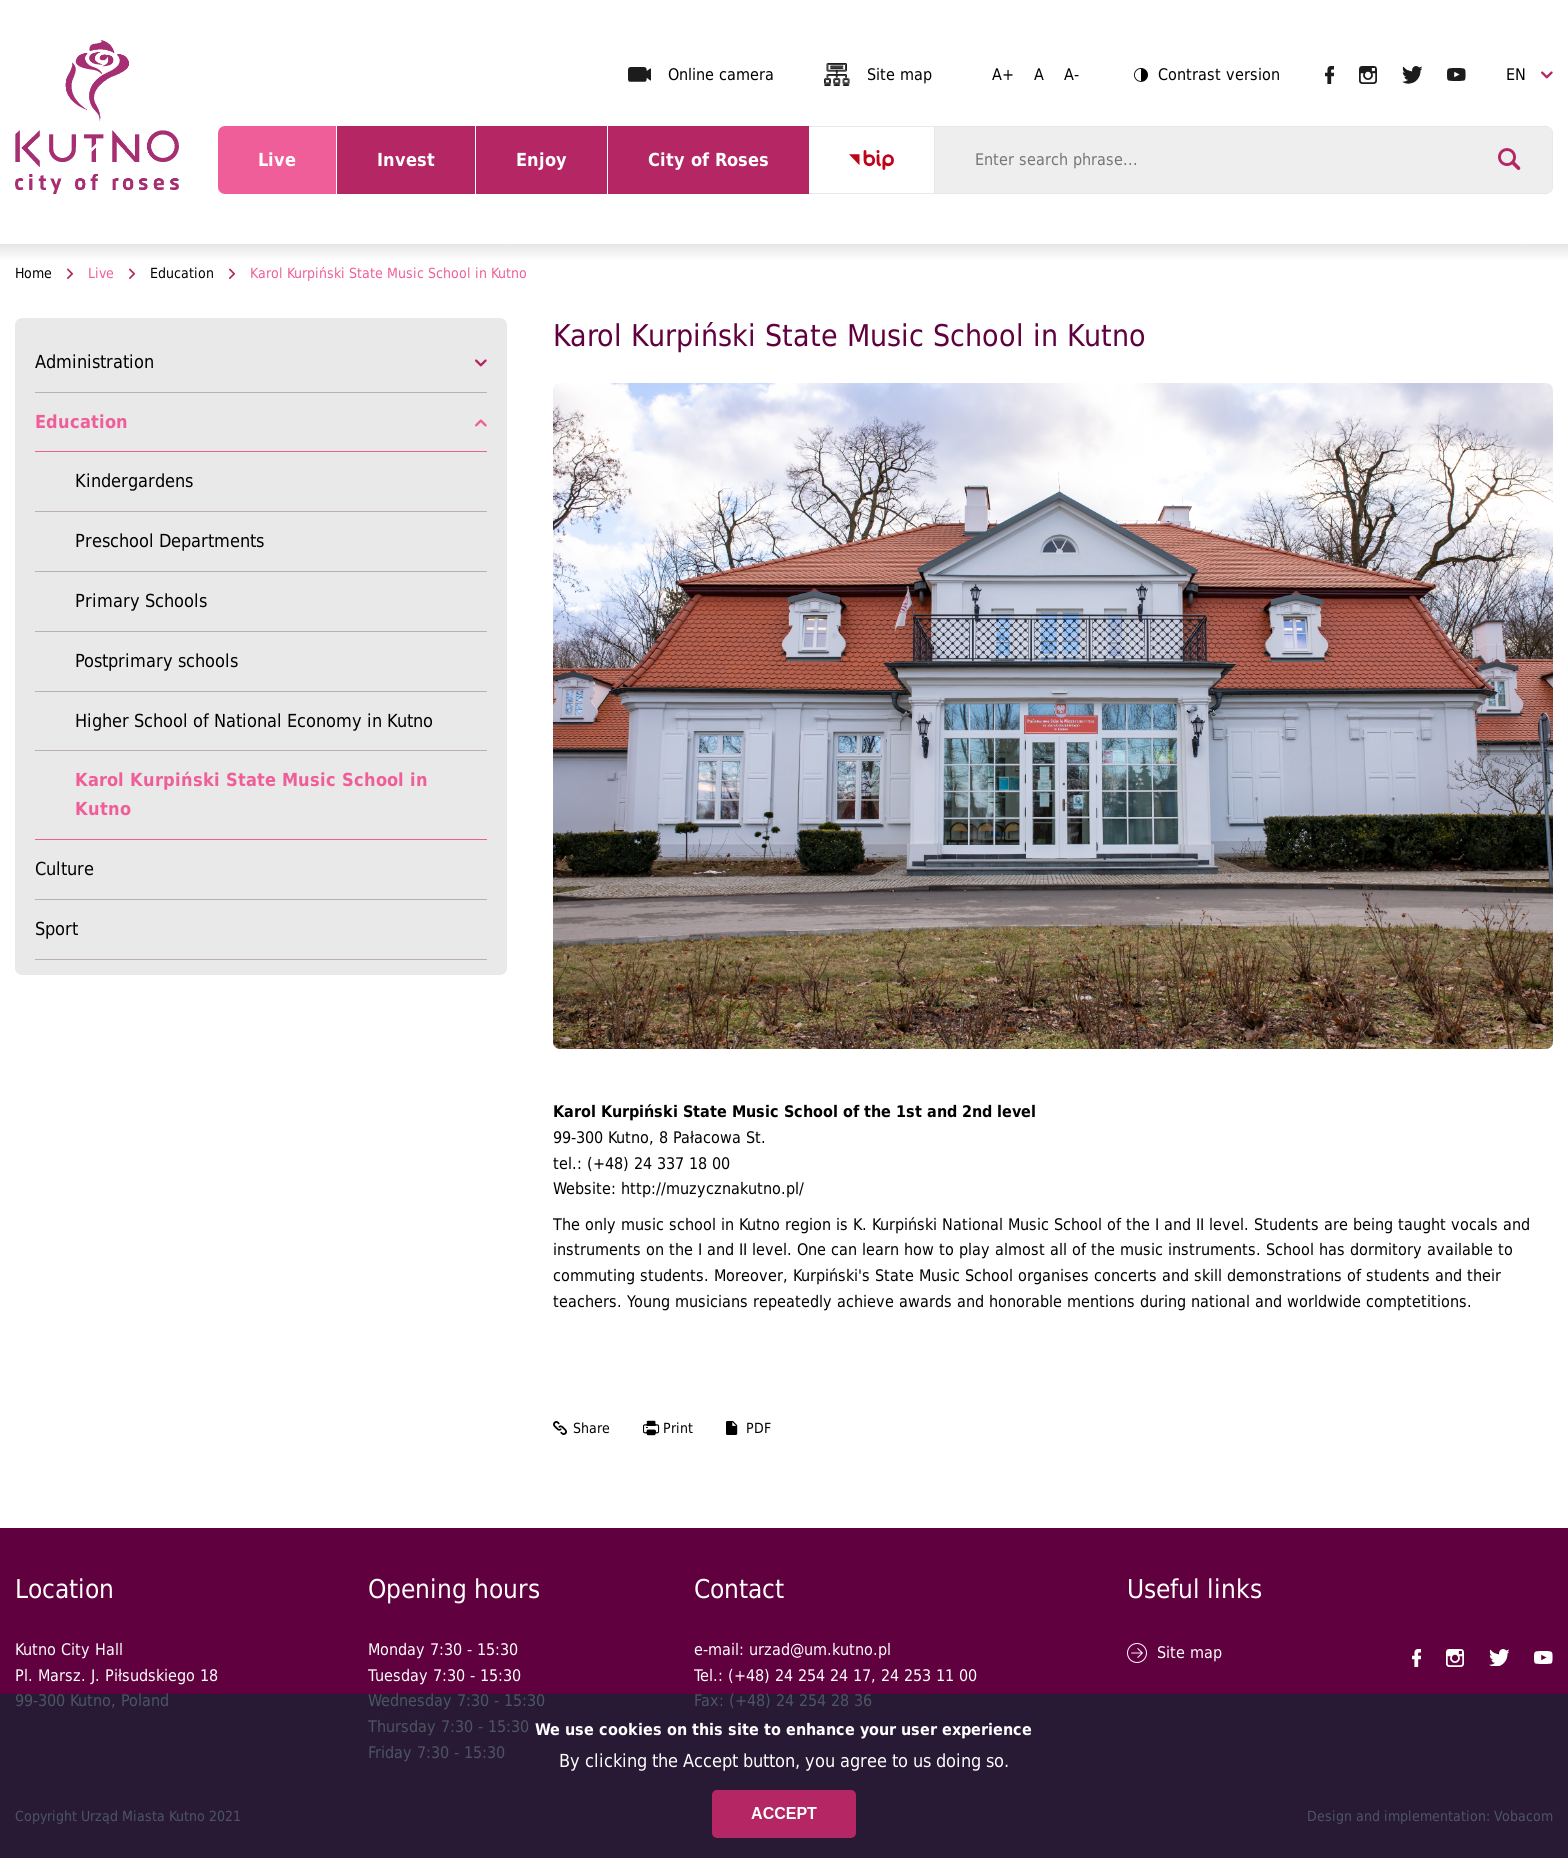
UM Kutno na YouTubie (1456, 74)
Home (33, 273)
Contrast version (1207, 76)
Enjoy (561, 172)
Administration (94, 361)
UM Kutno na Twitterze (1412, 75)
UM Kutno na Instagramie (1368, 75)
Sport (56, 928)
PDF (758, 1428)
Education (182, 273)
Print (678, 1428)
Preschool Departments (169, 540)
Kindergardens (134, 480)
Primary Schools (141, 600)
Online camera (721, 74)
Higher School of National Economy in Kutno (254, 720)
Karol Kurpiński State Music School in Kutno (251, 794)
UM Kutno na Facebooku (1329, 75)
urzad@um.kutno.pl (820, 1649)
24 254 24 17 (823, 1675)
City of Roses (712, 172)
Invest (425, 172)
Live (297, 172)
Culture (64, 868)
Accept (784, 1813)
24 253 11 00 (929, 1675)
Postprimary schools (156, 660)
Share (591, 1428)
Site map (899, 74)
